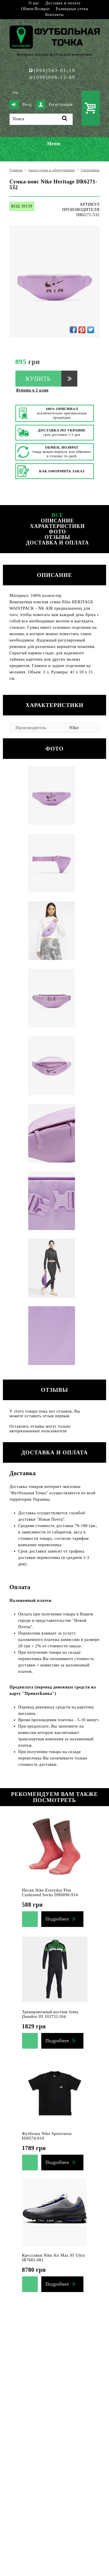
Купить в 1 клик (32, 390)
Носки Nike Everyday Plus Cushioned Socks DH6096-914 (50, 1892)
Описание (57, 520)
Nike (74, 727)
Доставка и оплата (62, 3)
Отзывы (57, 537)
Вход (21, 104)
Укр (15, 92)
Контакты (54, 14)
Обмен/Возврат (35, 9)
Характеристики (57, 526)
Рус (24, 92)
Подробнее (57, 1918)
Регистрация (54, 104)
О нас (33, 3)
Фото (57, 531)
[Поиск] (41, 119)
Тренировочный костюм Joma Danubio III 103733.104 (50, 2014)
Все (57, 515)
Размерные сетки (72, 9)
